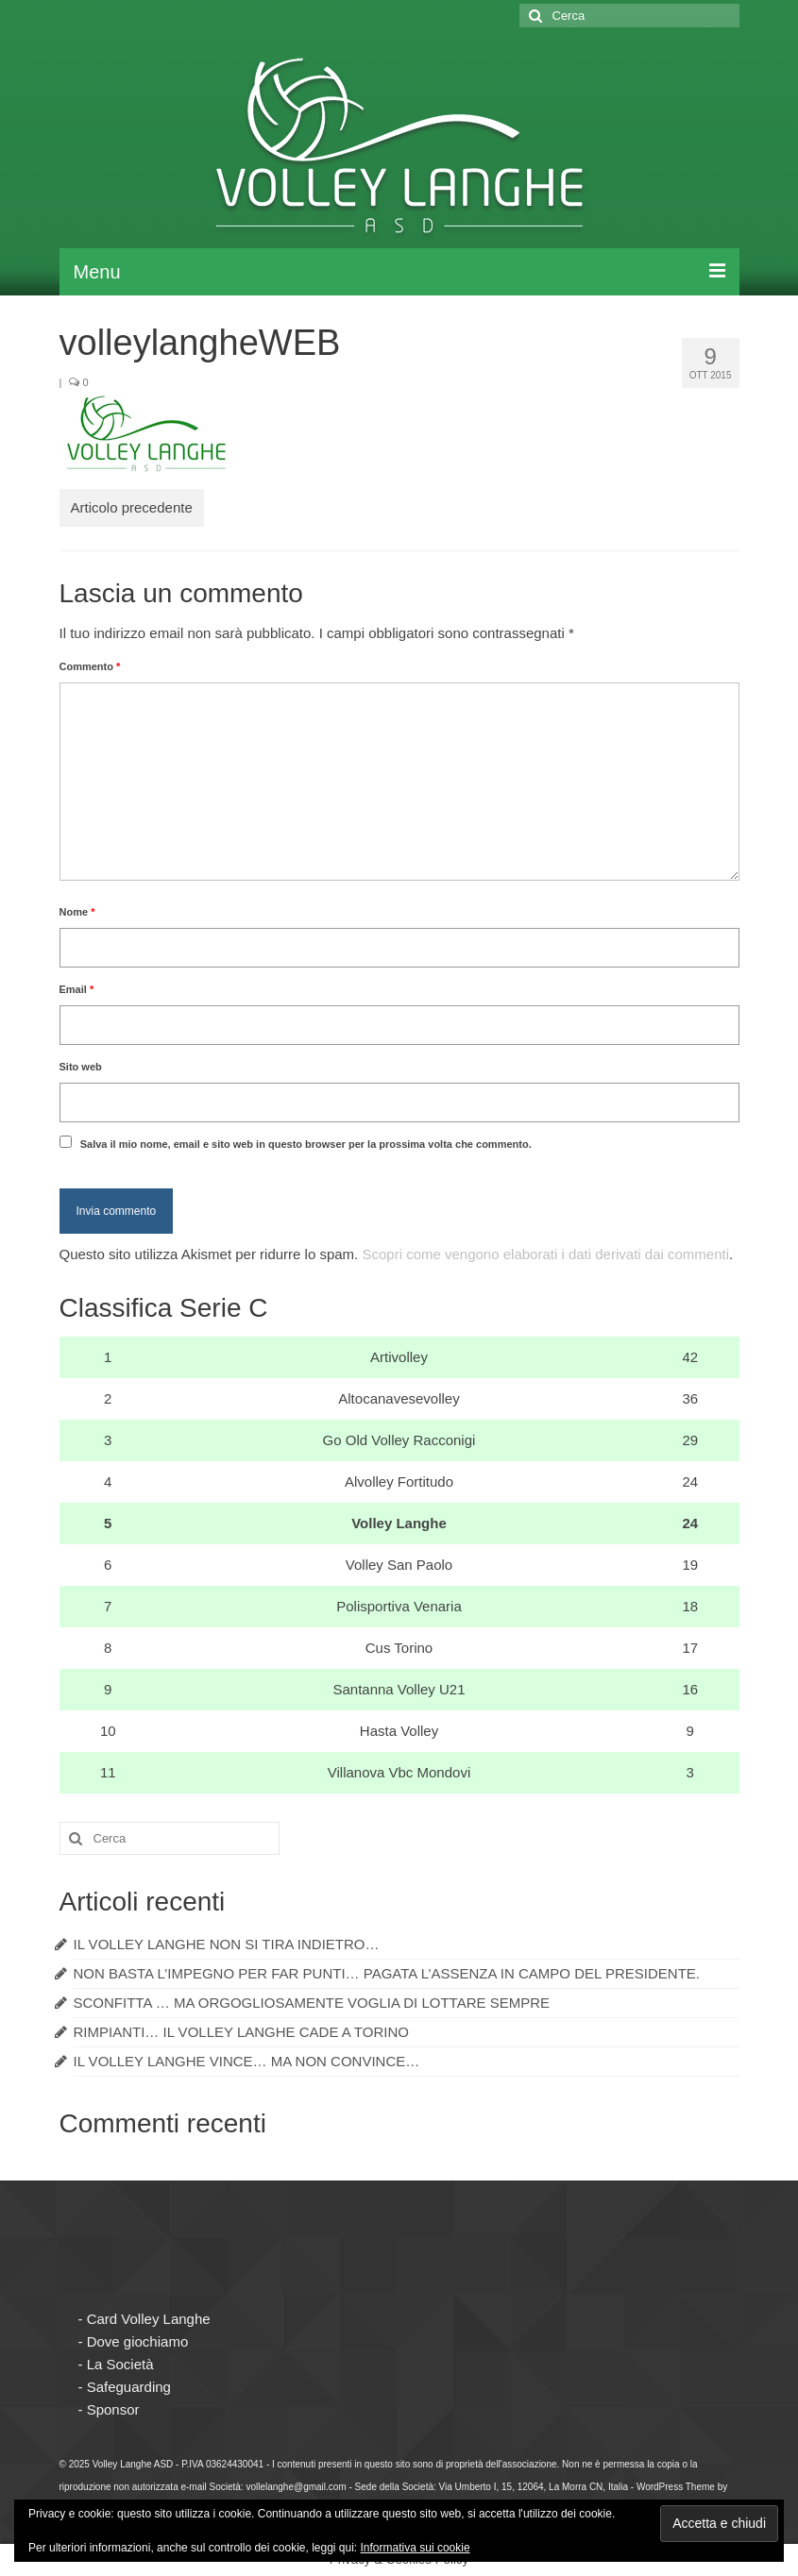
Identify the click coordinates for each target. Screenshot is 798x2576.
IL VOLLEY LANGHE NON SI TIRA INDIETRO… (227, 1944)
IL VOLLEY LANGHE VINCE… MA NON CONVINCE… (247, 2061)
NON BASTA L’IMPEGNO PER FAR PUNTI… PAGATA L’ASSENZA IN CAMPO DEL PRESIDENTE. (387, 1973)
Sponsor (113, 2409)
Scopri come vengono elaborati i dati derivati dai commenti (545, 1254)
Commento (90, 666)
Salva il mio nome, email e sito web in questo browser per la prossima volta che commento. (306, 1144)
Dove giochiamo (138, 2341)
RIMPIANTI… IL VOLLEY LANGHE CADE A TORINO (241, 2032)
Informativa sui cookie (415, 2547)
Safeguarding (129, 2387)
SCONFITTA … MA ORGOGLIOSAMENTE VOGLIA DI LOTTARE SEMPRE (312, 2003)
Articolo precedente (132, 507)
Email (76, 989)
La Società (120, 2364)
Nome (77, 912)
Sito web (80, 1066)
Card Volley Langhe (149, 2319)
